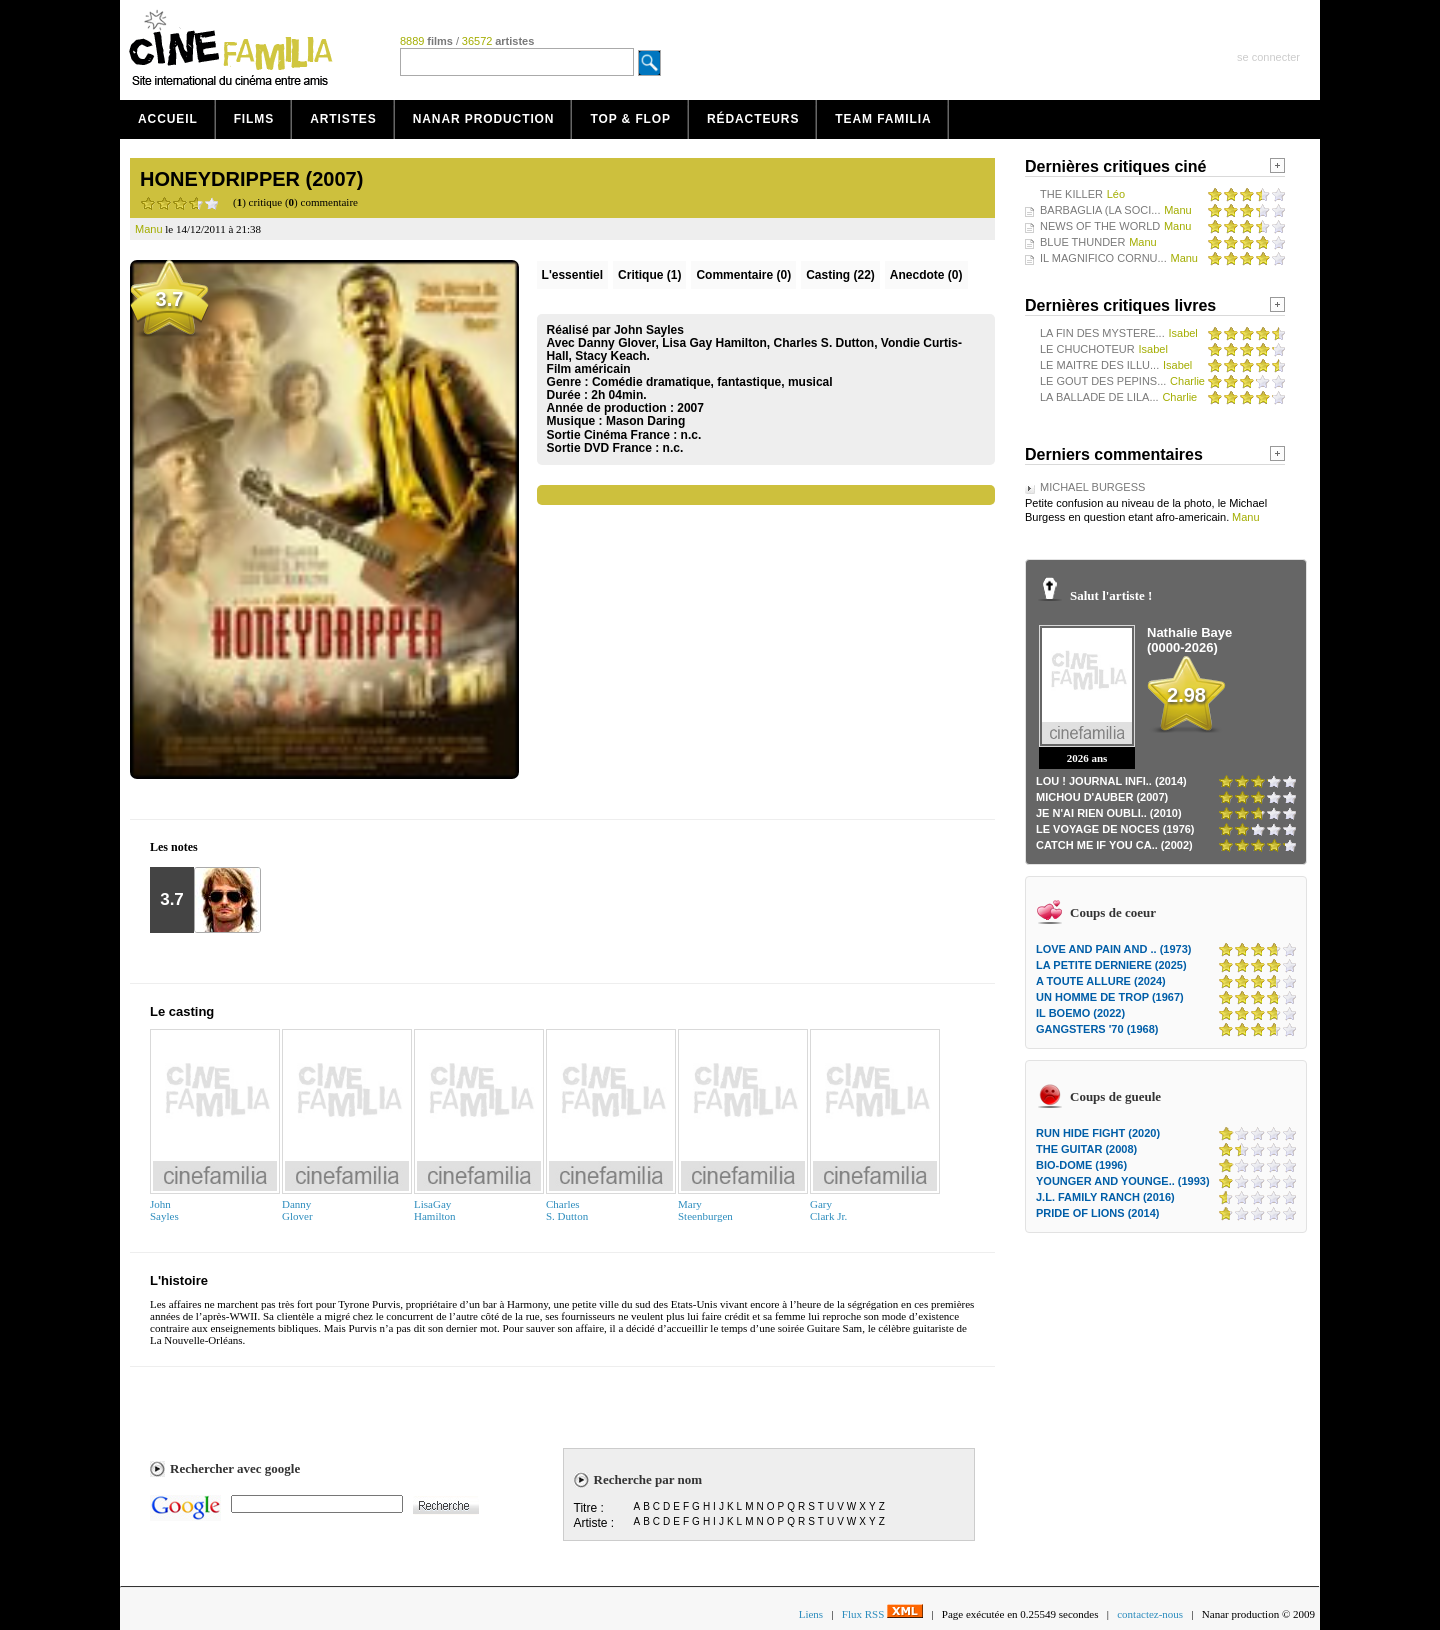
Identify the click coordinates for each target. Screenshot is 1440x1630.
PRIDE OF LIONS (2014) (1097, 1213)
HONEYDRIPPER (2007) (251, 179)
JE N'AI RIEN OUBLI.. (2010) (1109, 813)
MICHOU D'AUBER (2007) (1102, 797)
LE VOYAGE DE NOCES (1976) (1115, 829)
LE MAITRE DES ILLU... (1099, 365)
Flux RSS (882, 1614)
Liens (811, 1614)
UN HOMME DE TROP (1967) (1110, 997)
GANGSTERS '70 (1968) (1097, 1029)
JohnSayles (164, 1210)
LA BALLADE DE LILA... (1099, 397)
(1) (649, 275)
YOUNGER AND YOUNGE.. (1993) (1123, 1181)
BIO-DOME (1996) (1081, 1165)
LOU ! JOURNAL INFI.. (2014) (1111, 781)
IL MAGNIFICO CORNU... (1103, 258)
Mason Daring (645, 421)
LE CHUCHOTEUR (1087, 349)
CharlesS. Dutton (567, 1210)
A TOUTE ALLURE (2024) (1101, 981)
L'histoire (179, 1280)
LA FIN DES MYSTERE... (1102, 333)
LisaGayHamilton (435, 1210)
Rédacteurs (753, 119)
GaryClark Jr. (828, 1210)
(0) (743, 275)
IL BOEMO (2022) (1080, 1013)
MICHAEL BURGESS (1092, 487)
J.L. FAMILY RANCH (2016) (1105, 1197)
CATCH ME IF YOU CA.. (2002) (1114, 845)
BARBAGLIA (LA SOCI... (1100, 210)
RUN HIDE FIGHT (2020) (1098, 1133)
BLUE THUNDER (1082, 242)
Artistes (343, 119)
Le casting (182, 1011)
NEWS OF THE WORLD (1100, 226)
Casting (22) (840, 275)
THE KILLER (1071, 194)
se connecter (1268, 57)
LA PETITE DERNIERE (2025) (1111, 965)
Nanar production (484, 119)
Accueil (168, 119)
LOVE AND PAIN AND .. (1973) (1113, 949)
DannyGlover (297, 1210)
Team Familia (883, 119)
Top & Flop (630, 119)
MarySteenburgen (705, 1210)
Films (254, 119)
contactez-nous (1150, 1614)
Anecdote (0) (926, 275)
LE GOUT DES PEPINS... (1103, 381)
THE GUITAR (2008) (1086, 1149)
